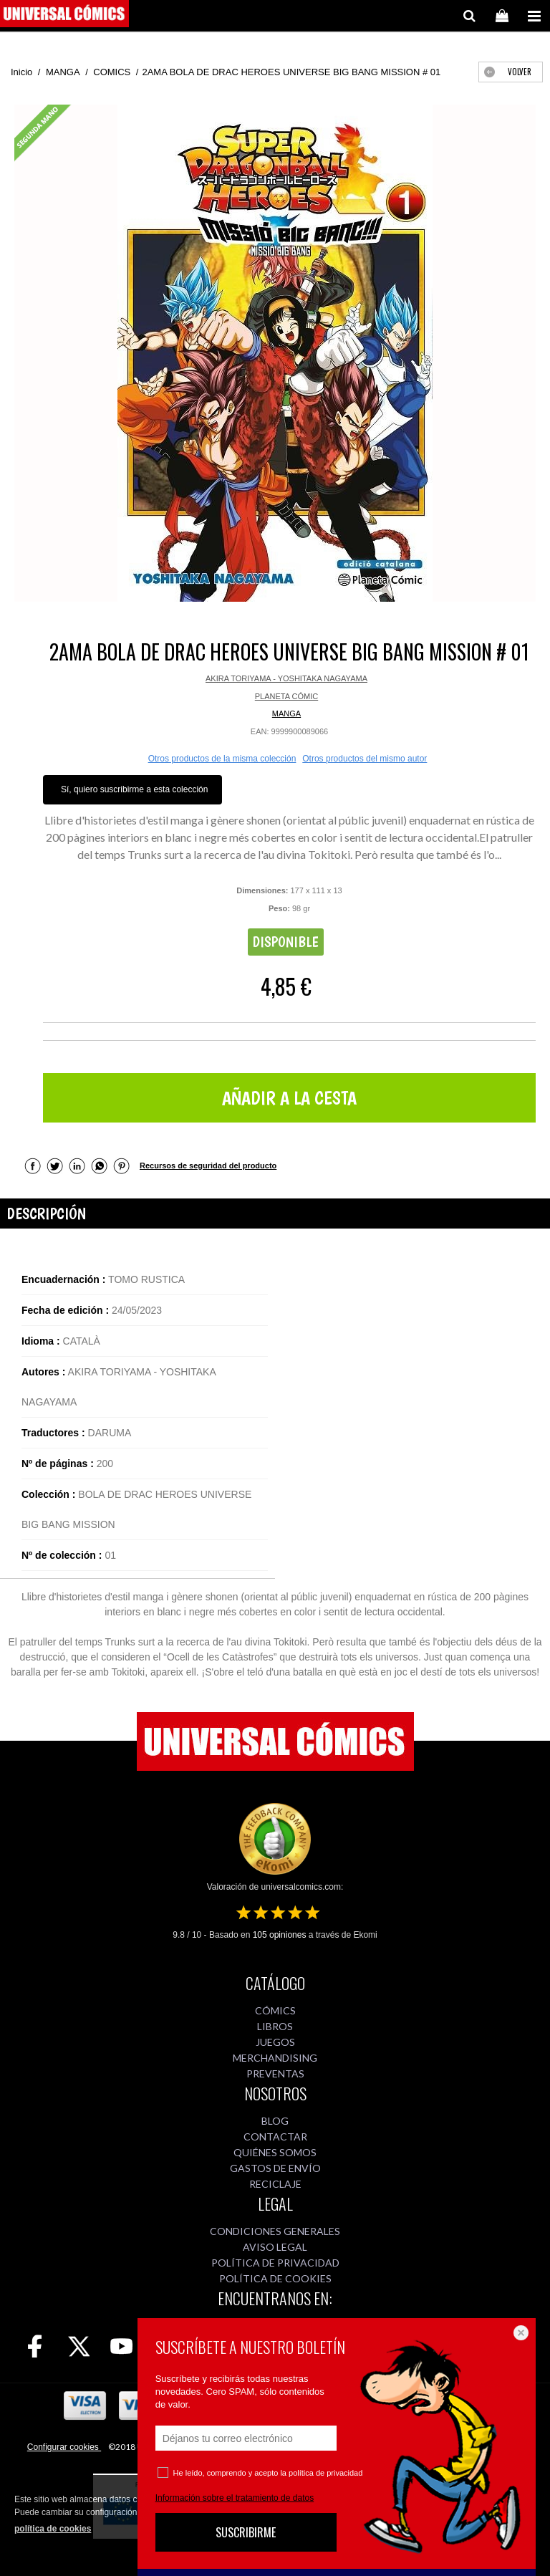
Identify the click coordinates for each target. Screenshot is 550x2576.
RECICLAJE (275, 2184)
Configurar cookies (64, 2447)
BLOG (275, 2121)
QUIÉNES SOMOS (275, 2152)
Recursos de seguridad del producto (208, 1165)
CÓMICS (275, 2010)
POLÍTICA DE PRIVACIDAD (275, 2263)
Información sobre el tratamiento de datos (234, 2498)
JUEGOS (275, 2042)
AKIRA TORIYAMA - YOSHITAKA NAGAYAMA (286, 678)
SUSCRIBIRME (246, 2532)
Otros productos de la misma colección (222, 759)
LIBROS (275, 2026)
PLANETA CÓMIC (286, 696)
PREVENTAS (275, 2073)
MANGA (286, 713)
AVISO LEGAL (275, 2247)
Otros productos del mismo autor (364, 759)
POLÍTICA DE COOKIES (275, 2278)
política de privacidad (325, 2473)
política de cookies (52, 2529)
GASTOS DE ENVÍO (275, 2168)
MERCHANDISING (275, 2058)
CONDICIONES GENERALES (275, 2231)
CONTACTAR (275, 2136)
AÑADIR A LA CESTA (289, 1098)
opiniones (280, 1935)
